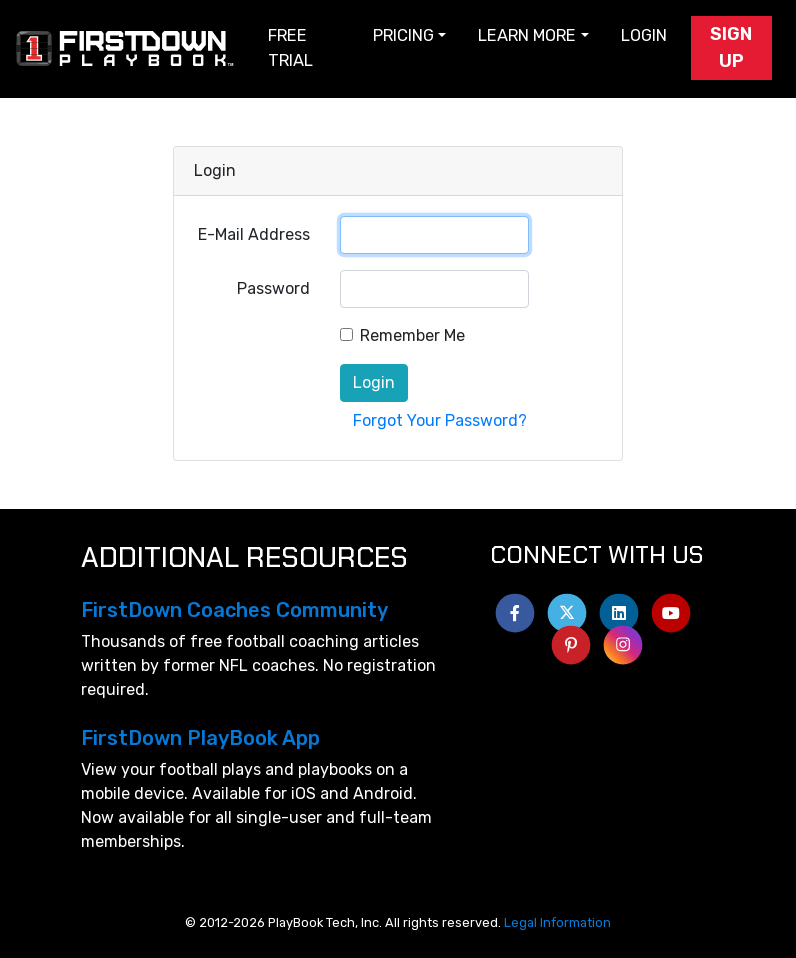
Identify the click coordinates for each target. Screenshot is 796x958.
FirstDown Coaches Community (234, 610)
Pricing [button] (403, 35)
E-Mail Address (254, 234)
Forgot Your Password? (440, 420)
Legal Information (557, 922)
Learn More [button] (527, 35)
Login (644, 35)
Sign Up (731, 47)
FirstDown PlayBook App (200, 738)
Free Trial (290, 48)
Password (273, 288)
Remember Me (412, 335)
